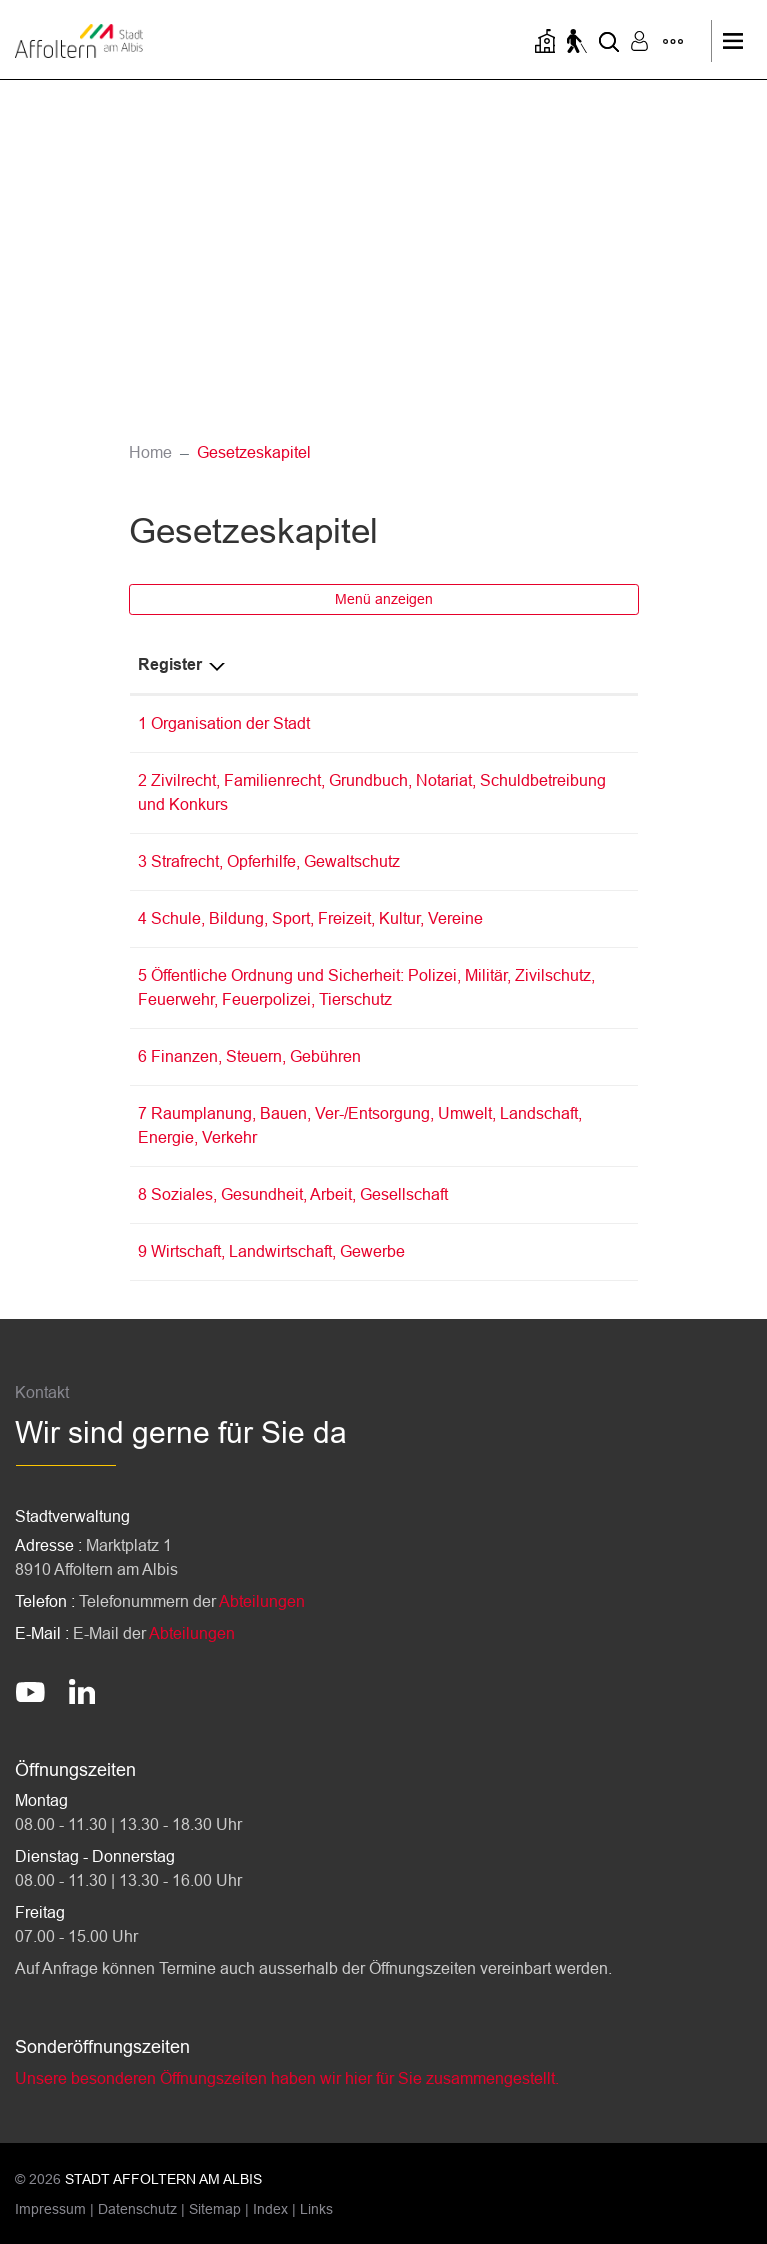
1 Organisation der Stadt (224, 723)
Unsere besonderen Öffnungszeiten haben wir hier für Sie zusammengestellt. (287, 2078)
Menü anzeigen (384, 599)
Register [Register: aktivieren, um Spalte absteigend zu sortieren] (170, 664)
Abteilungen (262, 1601)
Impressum (50, 2209)
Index (270, 2209)
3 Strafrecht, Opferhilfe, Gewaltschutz (269, 861)
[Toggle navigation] (738, 41)
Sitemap (215, 2209)
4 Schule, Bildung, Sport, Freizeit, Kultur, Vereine (310, 918)
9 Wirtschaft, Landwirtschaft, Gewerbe (271, 1251)
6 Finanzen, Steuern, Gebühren (249, 1056)
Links (316, 2209)
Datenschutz (137, 2209)
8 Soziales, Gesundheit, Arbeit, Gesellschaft (293, 1194)
